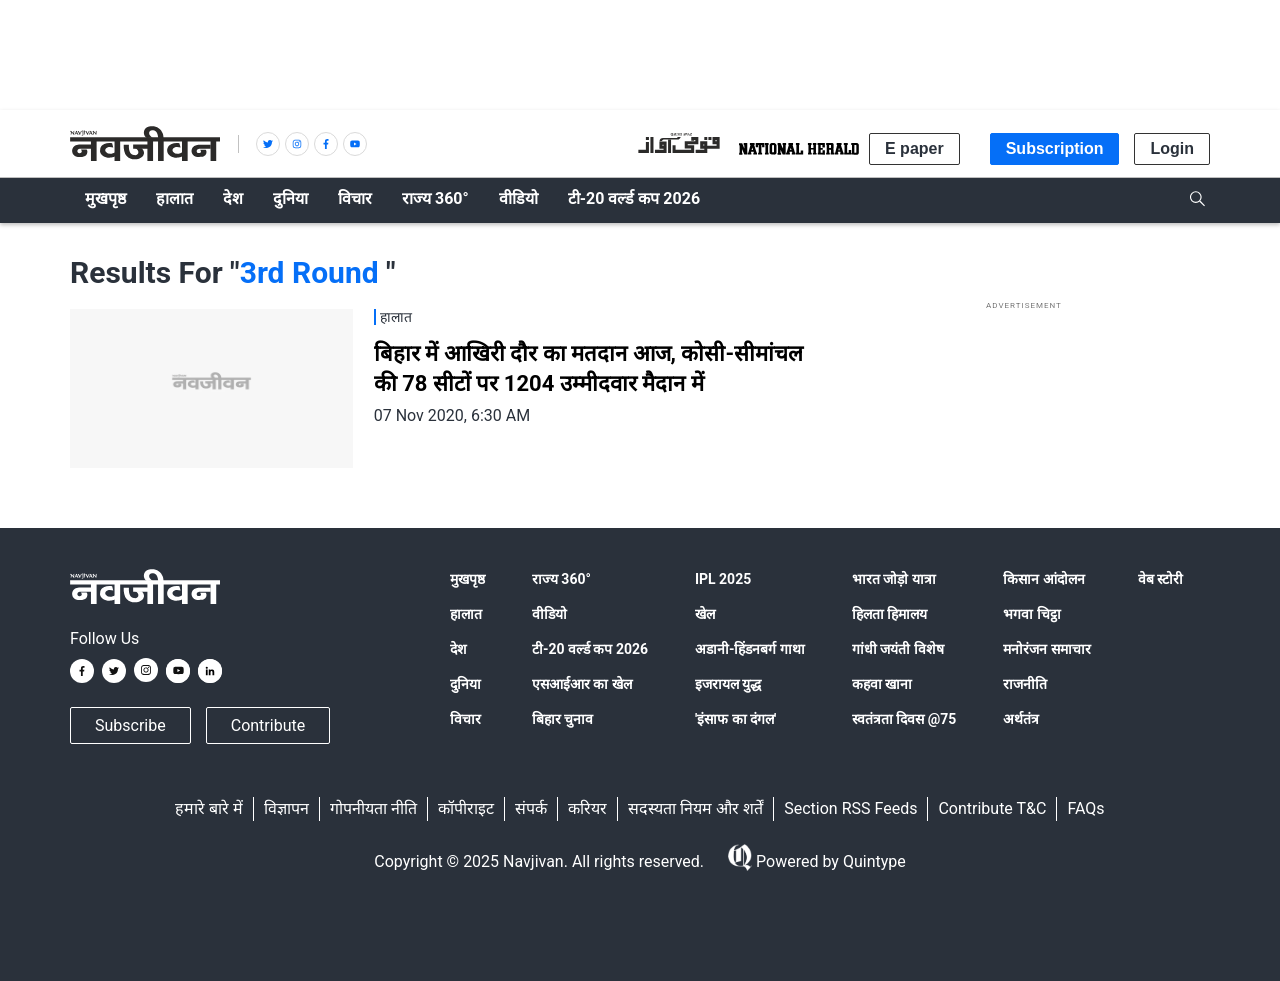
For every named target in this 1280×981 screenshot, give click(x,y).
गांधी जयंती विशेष (898, 649)
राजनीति (1025, 684)
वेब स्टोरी (1160, 579)
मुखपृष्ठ (467, 579)
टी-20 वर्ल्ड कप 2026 (590, 649)
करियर (587, 808)
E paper (914, 148)
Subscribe (130, 725)
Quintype (872, 861)
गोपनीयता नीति (373, 808)
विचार (465, 719)
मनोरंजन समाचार (1046, 649)
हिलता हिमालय (889, 614)
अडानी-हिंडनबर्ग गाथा (750, 649)
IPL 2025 (723, 579)
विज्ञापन (286, 808)
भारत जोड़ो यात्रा (894, 579)
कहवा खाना (882, 684)
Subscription (1055, 148)
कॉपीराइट (466, 808)
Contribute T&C (992, 808)
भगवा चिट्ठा (1031, 614)
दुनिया (465, 684)
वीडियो (549, 614)
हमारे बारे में (209, 808)
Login (1172, 148)
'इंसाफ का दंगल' (735, 719)
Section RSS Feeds (850, 808)
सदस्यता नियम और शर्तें (695, 808)
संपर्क (531, 808)
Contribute (268, 725)
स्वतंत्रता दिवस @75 (904, 719)
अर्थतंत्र (1021, 719)
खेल (705, 614)
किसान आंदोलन (1043, 579)
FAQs (1085, 808)
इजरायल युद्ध (728, 684)
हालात (466, 614)
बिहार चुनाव (562, 719)
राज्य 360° (561, 579)
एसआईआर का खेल (582, 684)
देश (458, 649)
